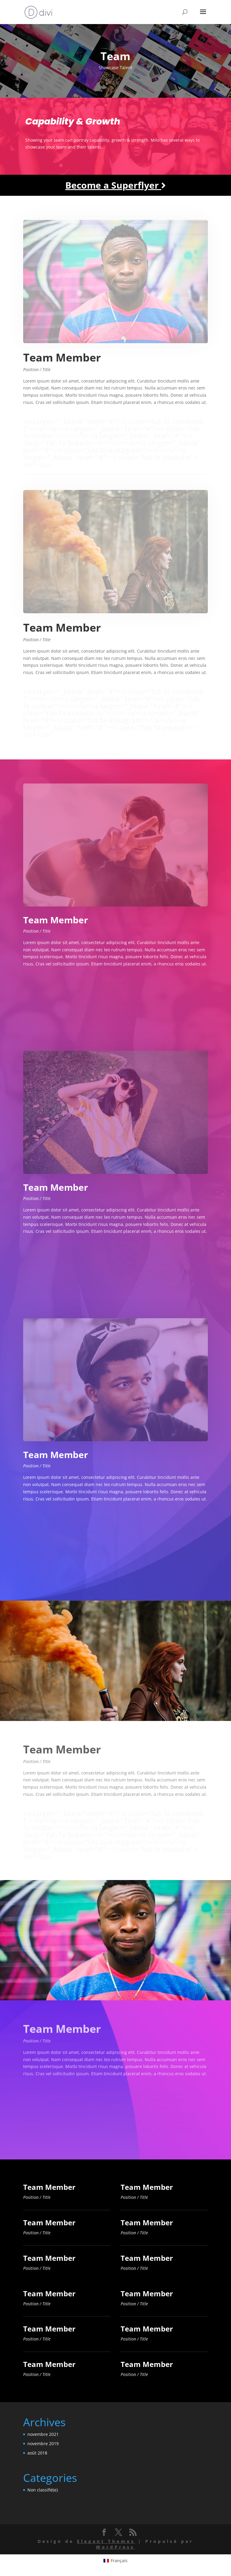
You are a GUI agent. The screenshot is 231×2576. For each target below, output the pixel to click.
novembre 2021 (43, 2434)
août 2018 (37, 2453)
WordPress (115, 2547)
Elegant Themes (106, 2541)
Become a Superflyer (115, 185)
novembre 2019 (43, 2443)
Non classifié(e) (42, 2490)
